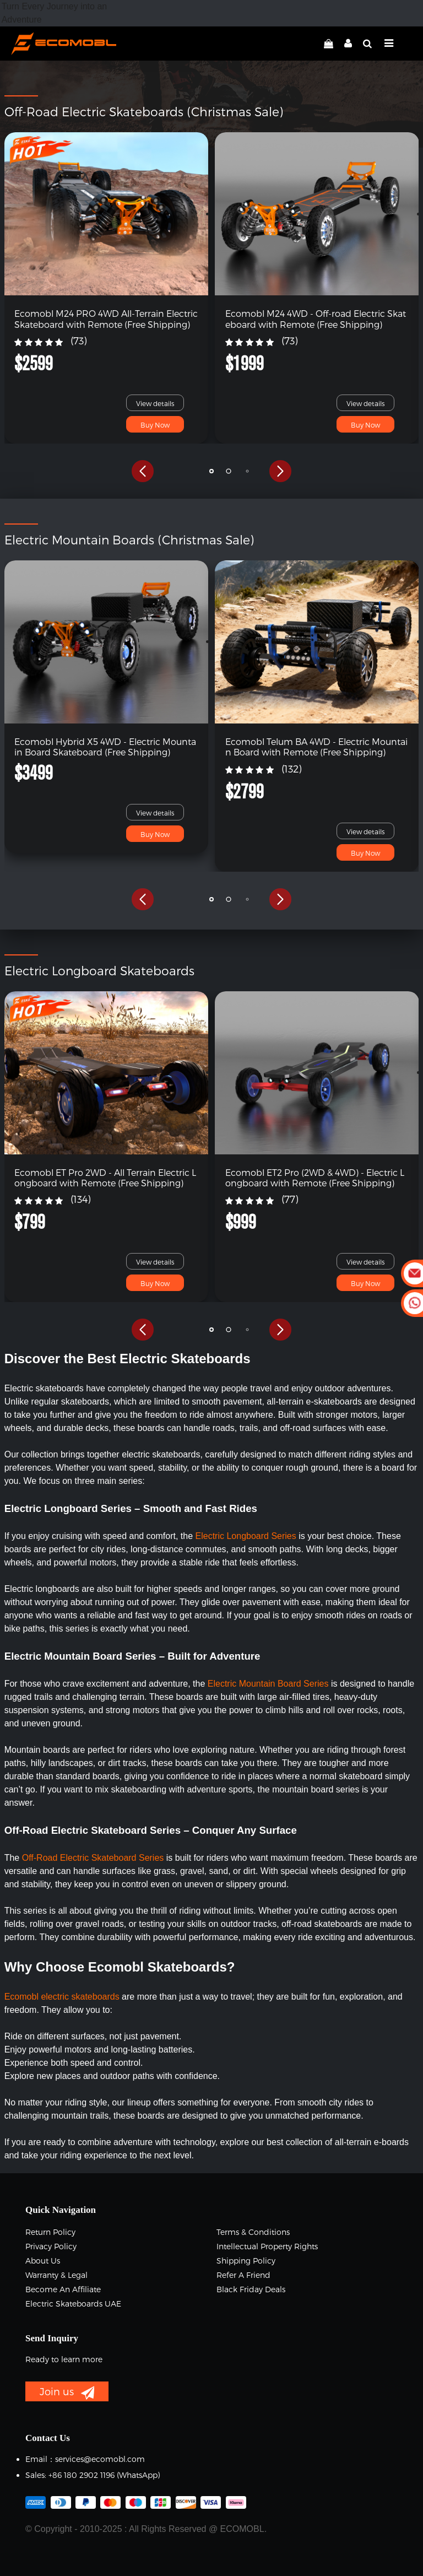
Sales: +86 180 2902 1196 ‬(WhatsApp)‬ (92, 2475)
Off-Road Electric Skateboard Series (93, 1857)
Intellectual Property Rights (267, 2246)
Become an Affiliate (63, 2289)
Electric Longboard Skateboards (99, 970)
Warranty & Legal (56, 2275)
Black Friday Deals (250, 2289)
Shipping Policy (245, 2260)
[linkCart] (328, 43)
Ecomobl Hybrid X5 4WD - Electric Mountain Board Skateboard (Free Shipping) (105, 746)
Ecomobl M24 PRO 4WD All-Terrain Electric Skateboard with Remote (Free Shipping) (106, 318)
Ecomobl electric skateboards (62, 1996)
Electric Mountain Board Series (269, 1683)
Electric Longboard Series (246, 1536)
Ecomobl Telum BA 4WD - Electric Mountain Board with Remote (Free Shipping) (316, 746)
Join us (67, 2392)
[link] (106, 213)
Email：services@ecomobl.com (85, 2459)
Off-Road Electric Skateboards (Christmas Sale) (143, 111)
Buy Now (155, 425)
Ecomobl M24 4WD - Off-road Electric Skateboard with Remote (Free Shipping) (315, 318)
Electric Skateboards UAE (73, 2303)
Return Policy (50, 2232)
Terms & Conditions (253, 2232)
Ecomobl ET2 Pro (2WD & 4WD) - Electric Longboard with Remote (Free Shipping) (314, 1177)
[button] (143, 471)
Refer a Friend (243, 2275)
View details (155, 403)
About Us (42, 2260)
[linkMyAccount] (345, 43)
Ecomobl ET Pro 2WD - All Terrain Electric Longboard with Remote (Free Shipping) (105, 1177)
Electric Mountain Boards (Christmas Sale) (129, 539)
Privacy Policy (51, 2246)
